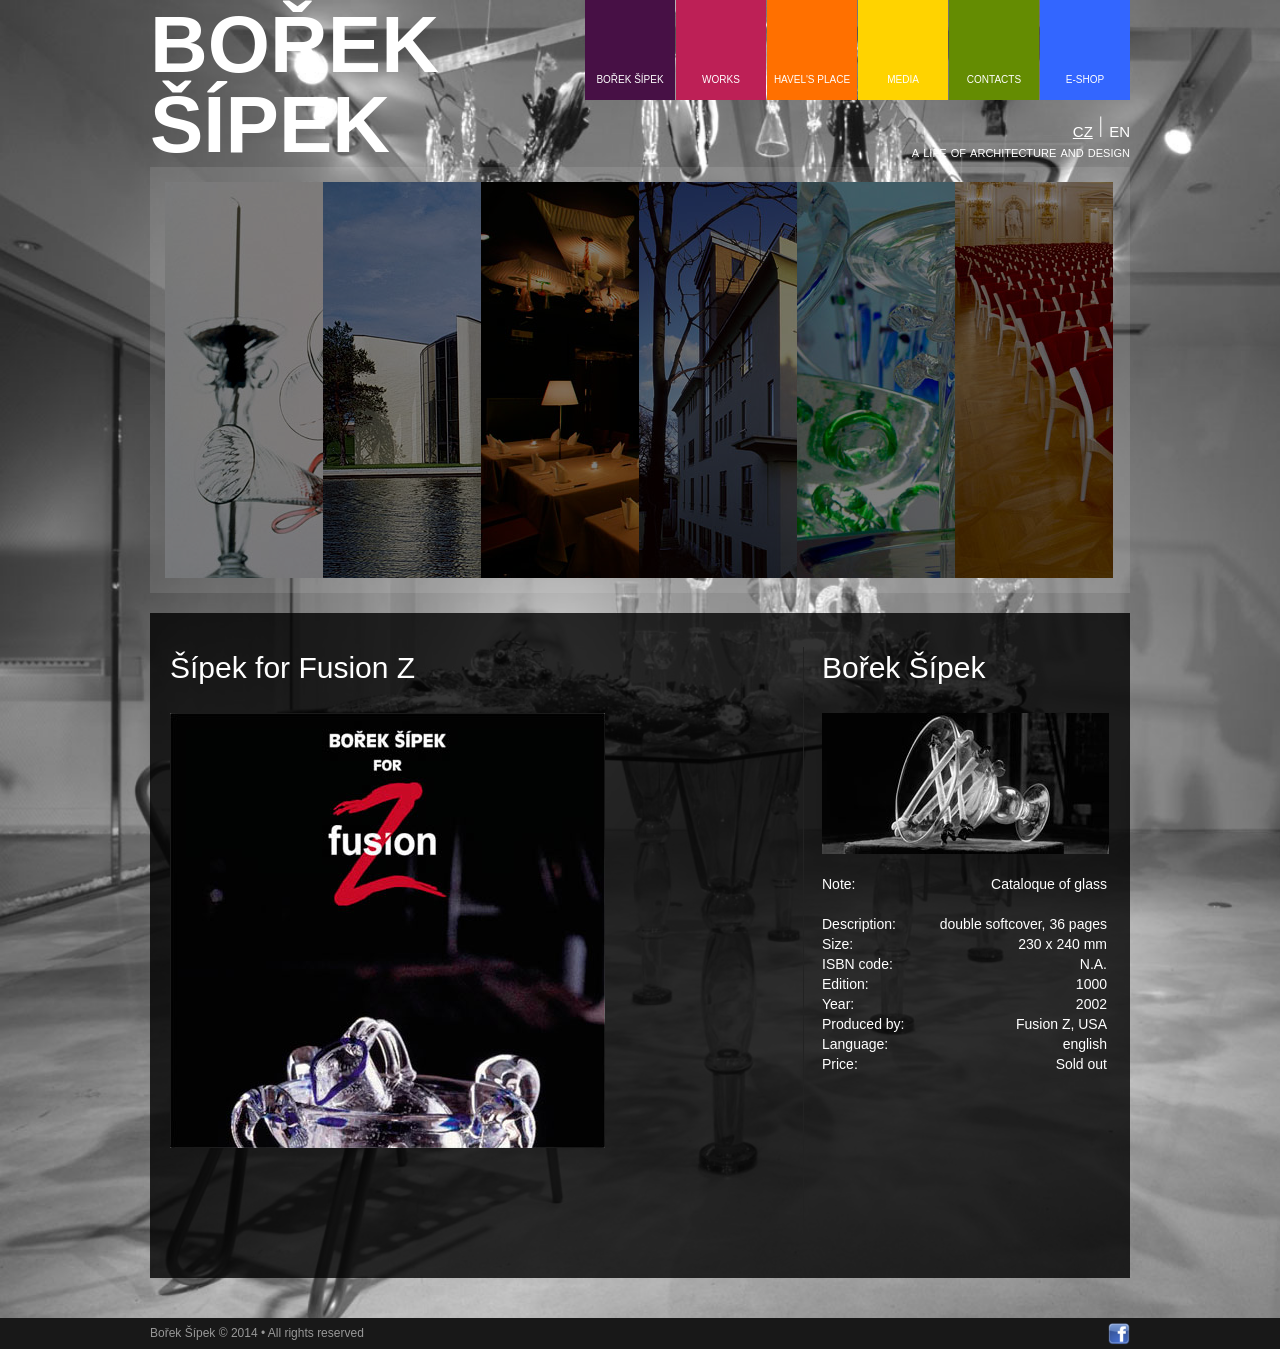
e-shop (1085, 79)
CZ (1083, 131)
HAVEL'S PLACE (812, 79)
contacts (994, 79)
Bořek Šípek (629, 79)
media (903, 79)
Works (721, 79)
